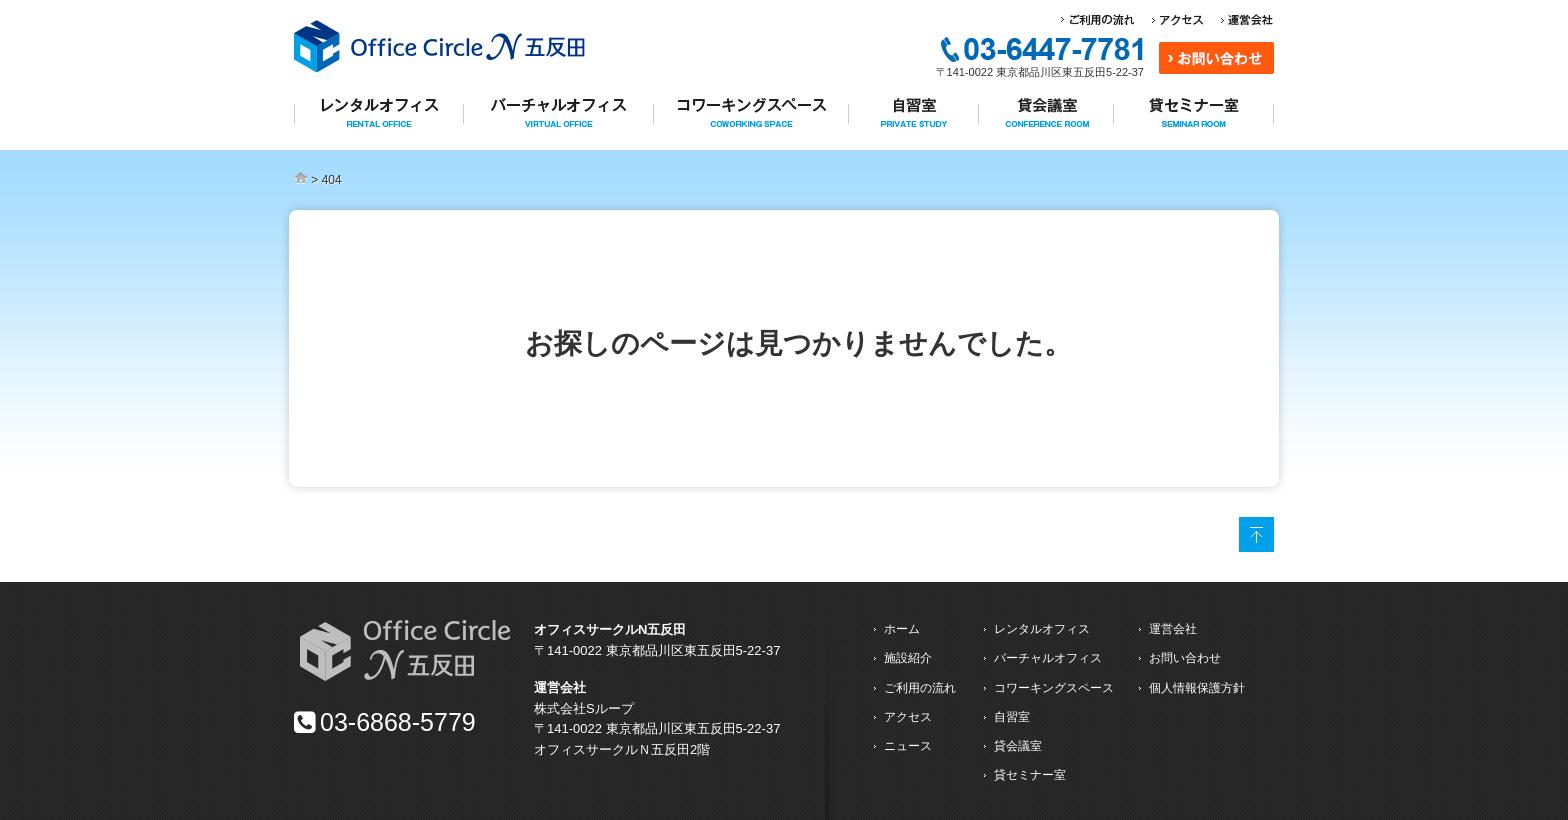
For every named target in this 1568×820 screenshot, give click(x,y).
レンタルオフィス (1042, 629)
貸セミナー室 (1030, 775)
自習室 (1012, 717)
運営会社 (1173, 629)
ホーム (902, 629)
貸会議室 (1018, 746)
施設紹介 (908, 658)
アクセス (908, 717)
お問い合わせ (1185, 658)
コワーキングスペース (1054, 688)
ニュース (908, 746)
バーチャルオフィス (1048, 658)
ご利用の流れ (920, 688)
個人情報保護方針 (1197, 688)
